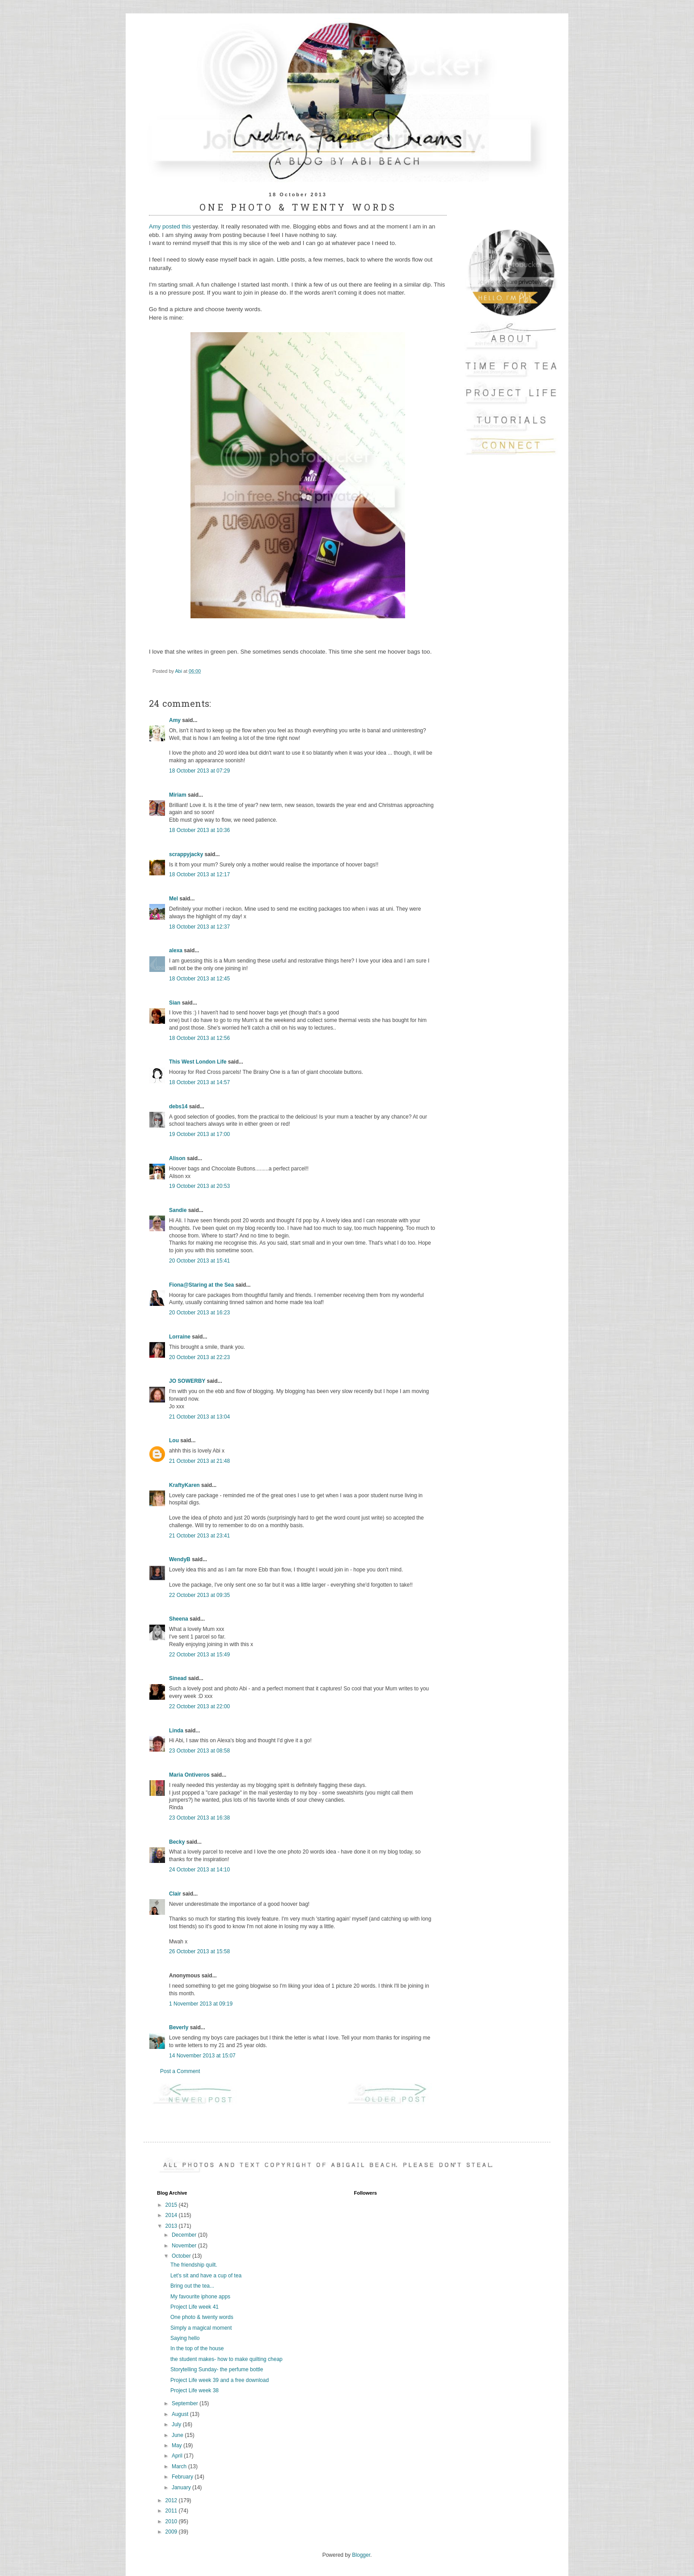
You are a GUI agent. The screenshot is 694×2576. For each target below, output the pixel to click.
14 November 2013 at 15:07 (202, 2055)
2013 (172, 2226)
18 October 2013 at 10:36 (199, 830)
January (182, 2487)
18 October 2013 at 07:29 (199, 771)
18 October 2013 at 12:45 (199, 979)
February (183, 2477)
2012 (172, 2500)
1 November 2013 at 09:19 (201, 2004)
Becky (177, 1842)
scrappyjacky (186, 854)
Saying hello (184, 2338)
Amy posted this (170, 226)
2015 (172, 2205)
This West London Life (197, 1062)
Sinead (177, 1678)
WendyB (179, 1559)
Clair (175, 1894)
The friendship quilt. (193, 2265)
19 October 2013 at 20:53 (199, 1186)
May (177, 2445)
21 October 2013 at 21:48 (199, 1461)
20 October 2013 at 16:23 (199, 1312)
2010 (172, 2521)
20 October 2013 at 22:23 (199, 1357)
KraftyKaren (184, 1485)
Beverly (178, 2027)
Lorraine (179, 1337)
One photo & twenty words (201, 2317)
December (185, 2235)
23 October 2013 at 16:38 (199, 1818)
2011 (172, 2511)
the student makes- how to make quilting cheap (226, 2359)
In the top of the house (197, 2348)
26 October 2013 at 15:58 (199, 1951)
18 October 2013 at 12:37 (199, 927)
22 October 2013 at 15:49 (199, 1654)
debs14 (178, 1106)
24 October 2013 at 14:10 (199, 1870)
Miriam (177, 795)
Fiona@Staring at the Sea (201, 1285)
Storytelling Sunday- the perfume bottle (216, 2369)
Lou (174, 1440)
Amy (175, 720)
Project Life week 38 (194, 2390)
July (177, 2424)
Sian (174, 1003)
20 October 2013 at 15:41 (199, 1261)
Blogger (361, 2555)
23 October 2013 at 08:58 (199, 1751)
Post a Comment (180, 2071)
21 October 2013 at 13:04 (199, 1417)
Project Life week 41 (194, 2307)
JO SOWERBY (187, 1381)
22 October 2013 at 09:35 (199, 1595)
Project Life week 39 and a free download (219, 2380)
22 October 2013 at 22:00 (199, 1706)
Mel (173, 898)
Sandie (177, 1210)
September (185, 2403)
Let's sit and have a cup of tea (205, 2275)
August (181, 2414)
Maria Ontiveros (189, 1775)
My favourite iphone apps (200, 2296)
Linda (176, 1730)
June (178, 2435)
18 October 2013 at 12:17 (199, 874)
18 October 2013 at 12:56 (199, 1038)
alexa (175, 950)
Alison (177, 1158)
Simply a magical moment (201, 2328)
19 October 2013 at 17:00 (199, 1134)
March (180, 2466)
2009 (172, 2532)
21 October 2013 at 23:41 (199, 1536)
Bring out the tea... (192, 2286)
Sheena (178, 1619)
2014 (172, 2215)
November (185, 2245)
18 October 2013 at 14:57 (199, 1082)
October (182, 2256)
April (178, 2456)
